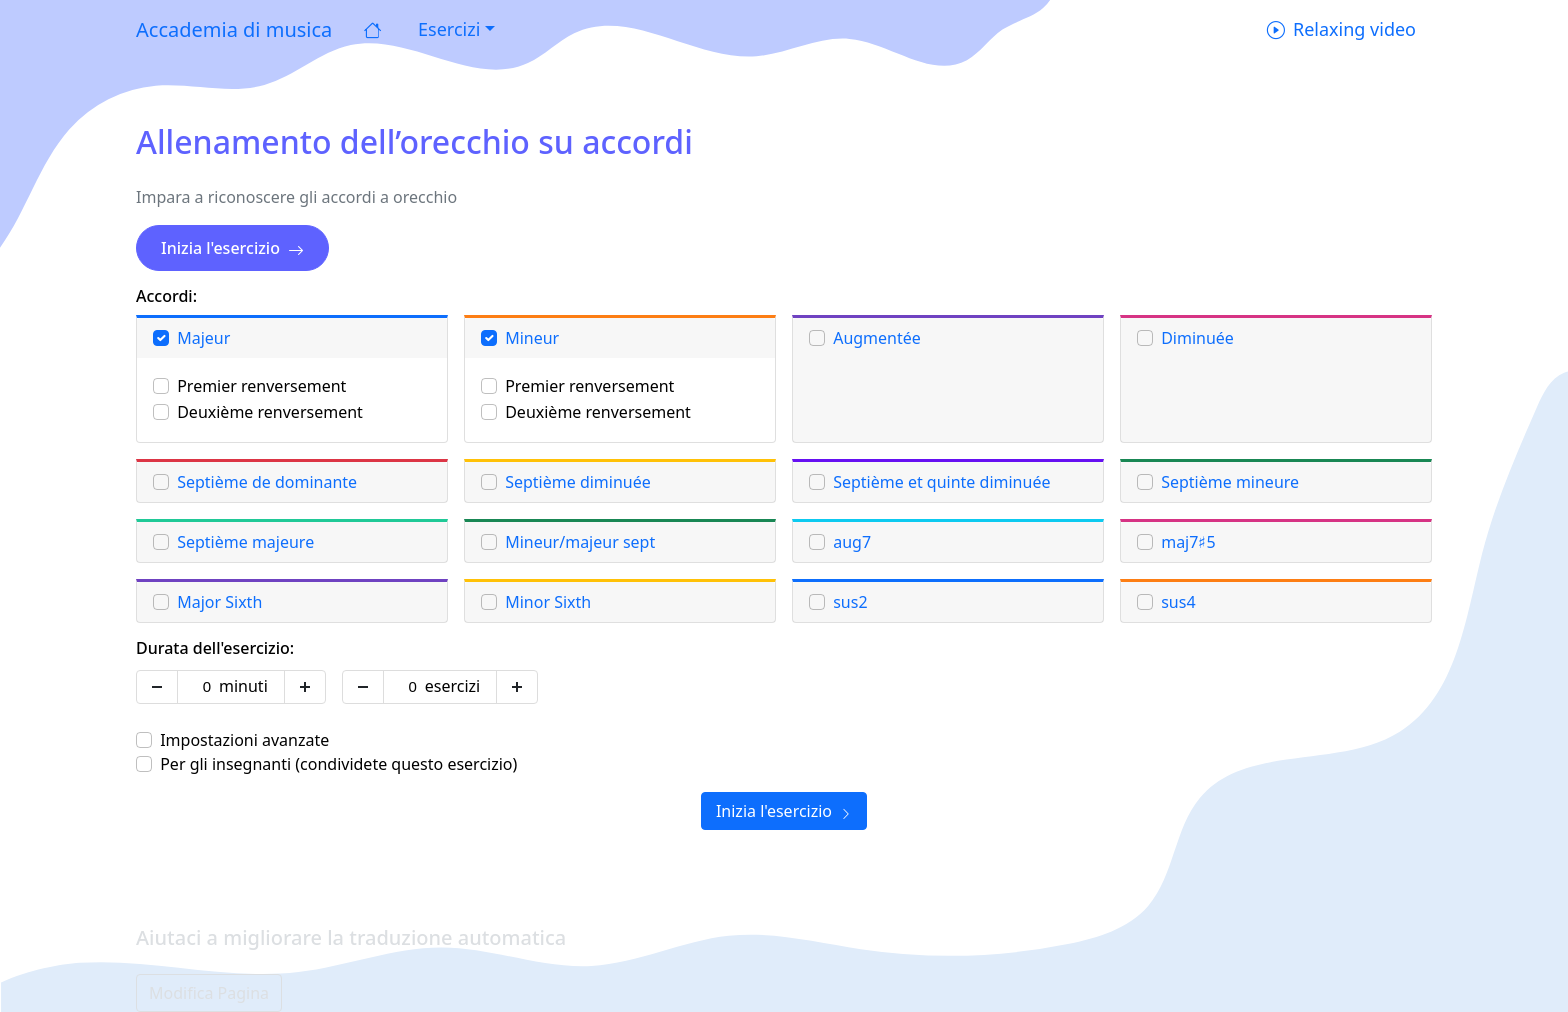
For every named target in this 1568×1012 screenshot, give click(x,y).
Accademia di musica (234, 29)
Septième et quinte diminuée (941, 482)
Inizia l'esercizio (232, 248)
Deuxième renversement (270, 412)
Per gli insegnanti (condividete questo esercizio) (338, 764)
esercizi (452, 686)
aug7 (852, 542)
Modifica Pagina (209, 993)
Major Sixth (219, 602)
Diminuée (1197, 338)
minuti (243, 686)
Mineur (532, 338)
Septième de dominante (267, 482)
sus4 (1178, 602)
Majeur (203, 338)
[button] (454, 29)
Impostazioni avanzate (244, 740)
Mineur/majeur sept (580, 542)
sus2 (850, 602)
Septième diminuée (578, 482)
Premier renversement (261, 386)
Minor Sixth (548, 602)
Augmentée (877, 338)
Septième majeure (245, 542)
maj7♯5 (1188, 542)
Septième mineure (1230, 482)
